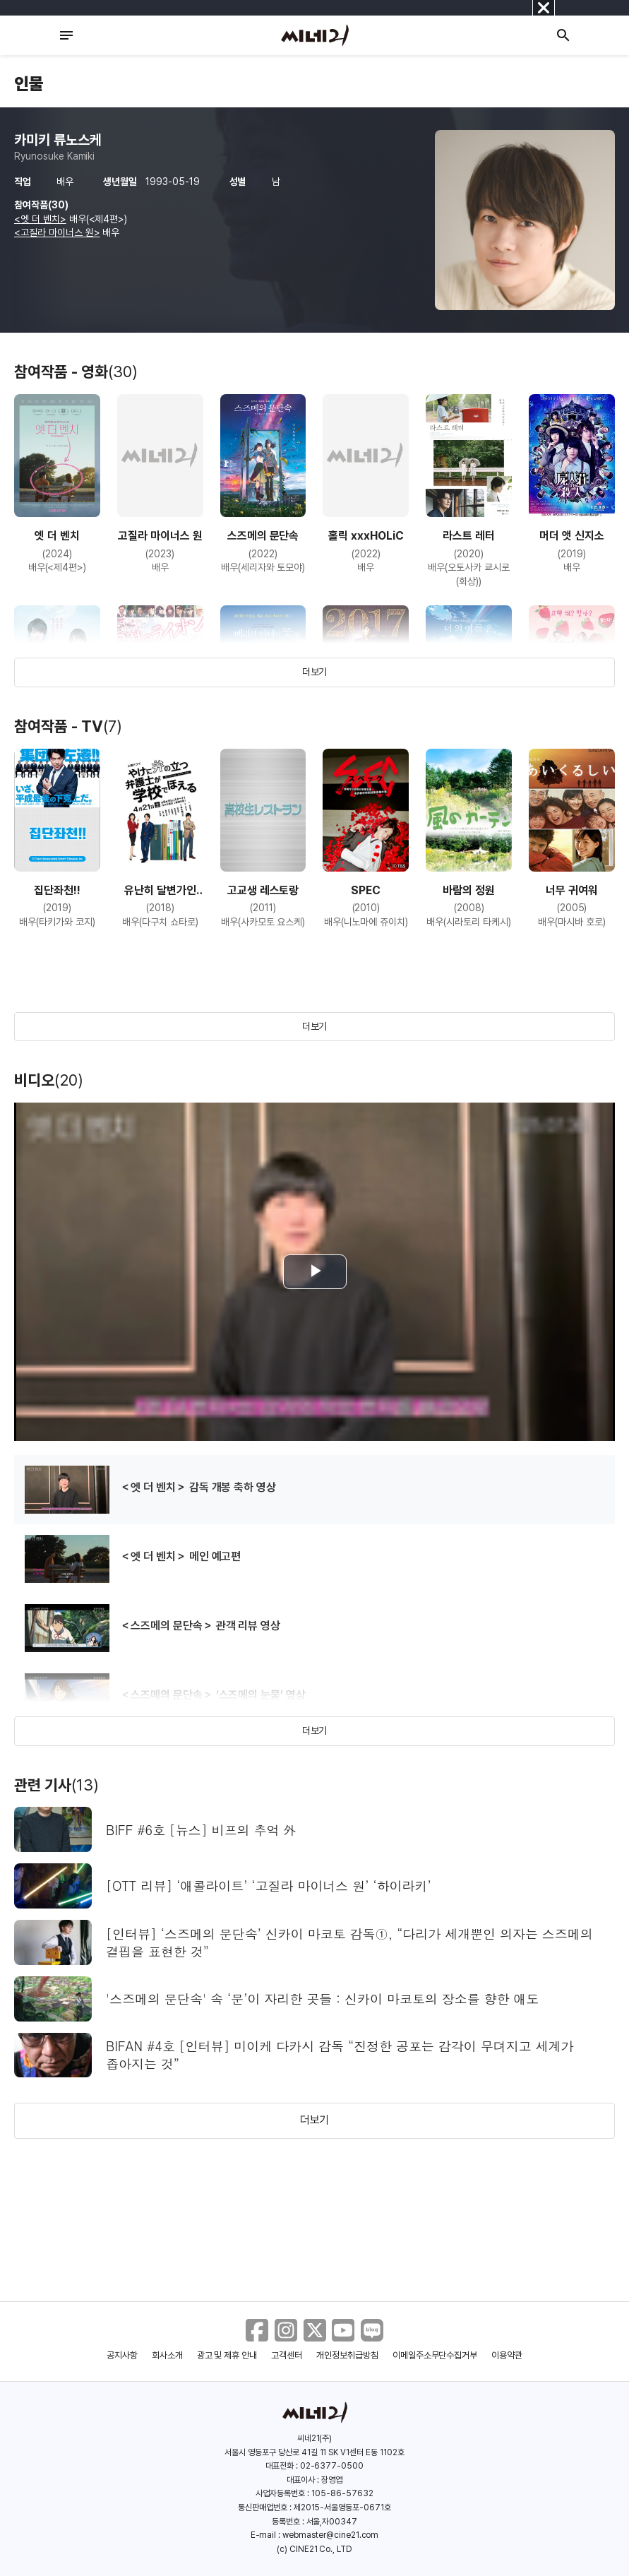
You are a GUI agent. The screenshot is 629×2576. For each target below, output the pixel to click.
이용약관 (506, 2355)
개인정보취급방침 (347, 2355)
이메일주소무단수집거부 (435, 2355)
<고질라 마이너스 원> (57, 232)
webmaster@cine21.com (330, 2535)
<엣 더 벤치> (40, 219)
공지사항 (122, 2355)
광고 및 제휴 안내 (227, 2355)
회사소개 (167, 2355)
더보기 (315, 671)
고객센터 (286, 2355)
